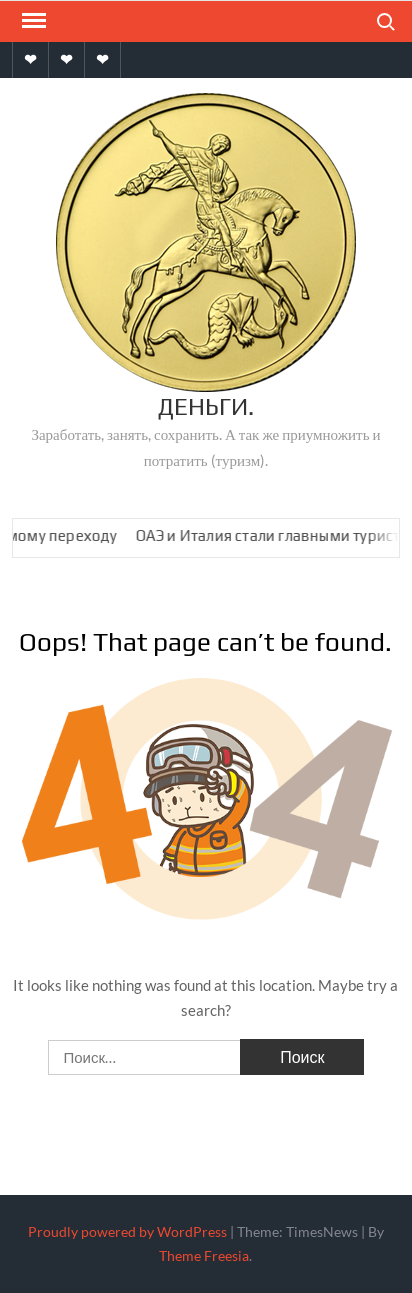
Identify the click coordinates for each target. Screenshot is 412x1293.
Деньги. (206, 406)
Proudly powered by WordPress (127, 1231)
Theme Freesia (204, 1255)
